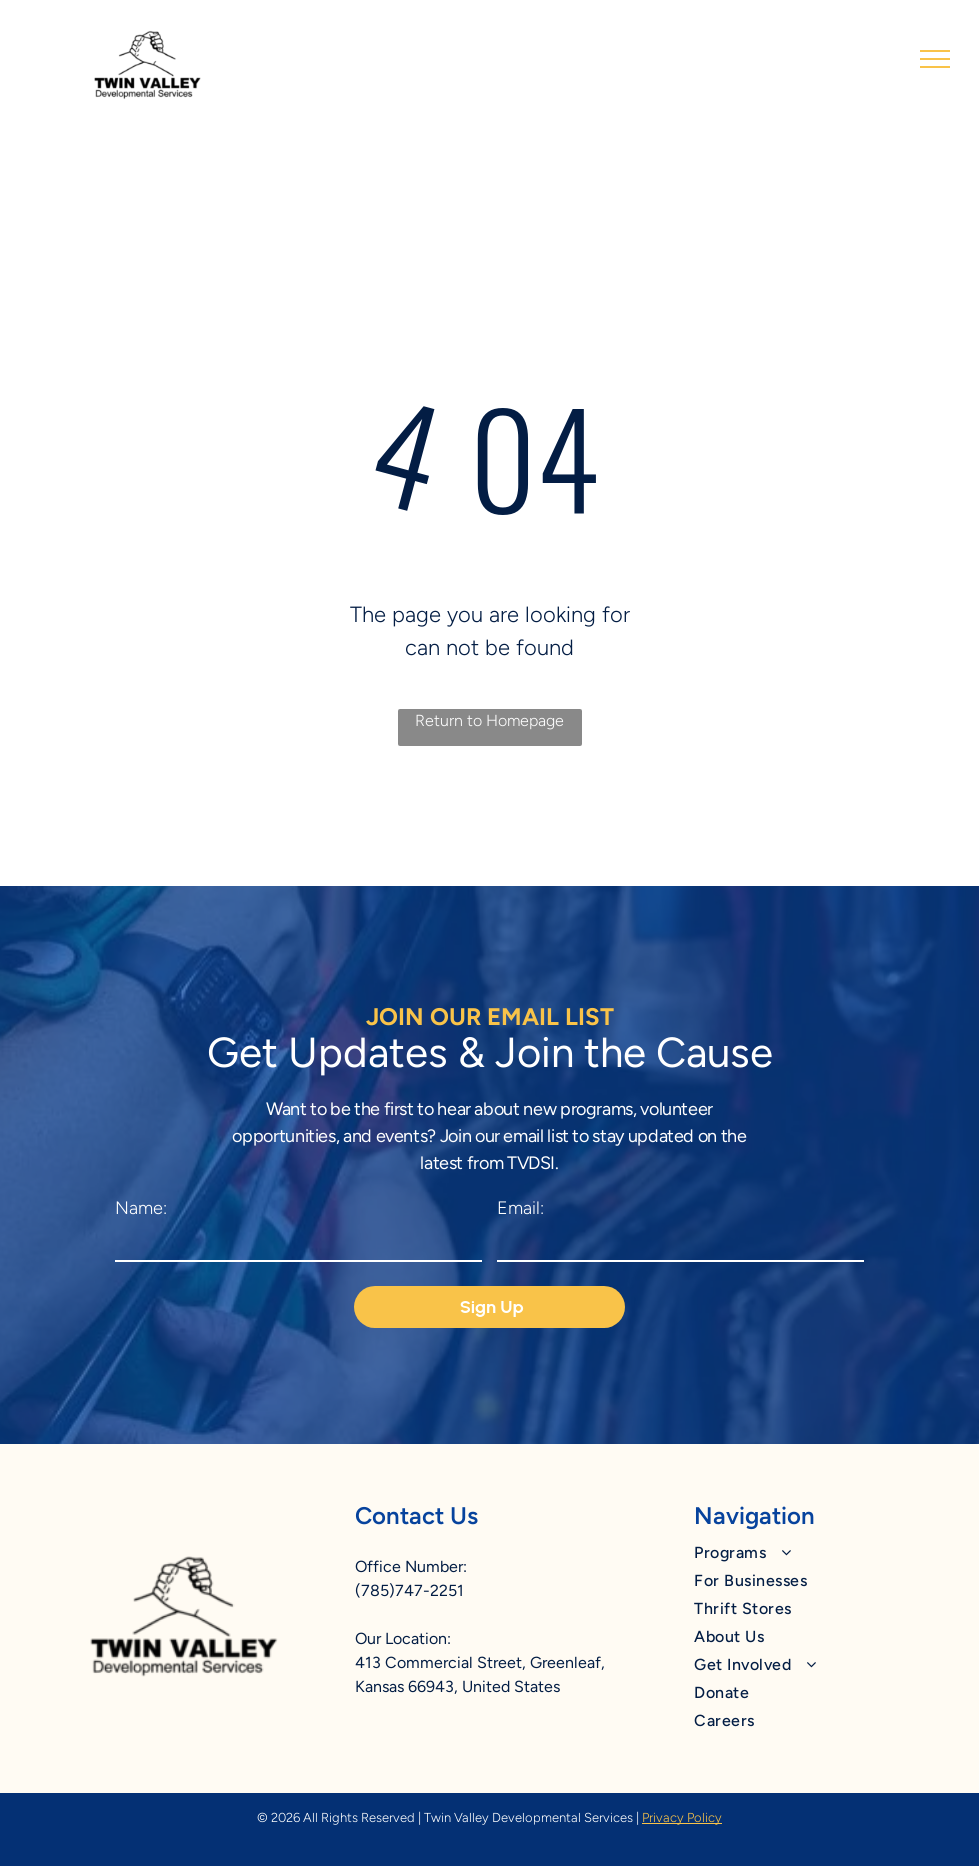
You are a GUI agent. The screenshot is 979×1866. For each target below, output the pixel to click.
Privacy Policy (682, 1817)
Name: (141, 1208)
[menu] (935, 59)
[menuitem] (809, 1553)
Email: (520, 1208)
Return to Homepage (489, 720)
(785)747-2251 (409, 1590)
